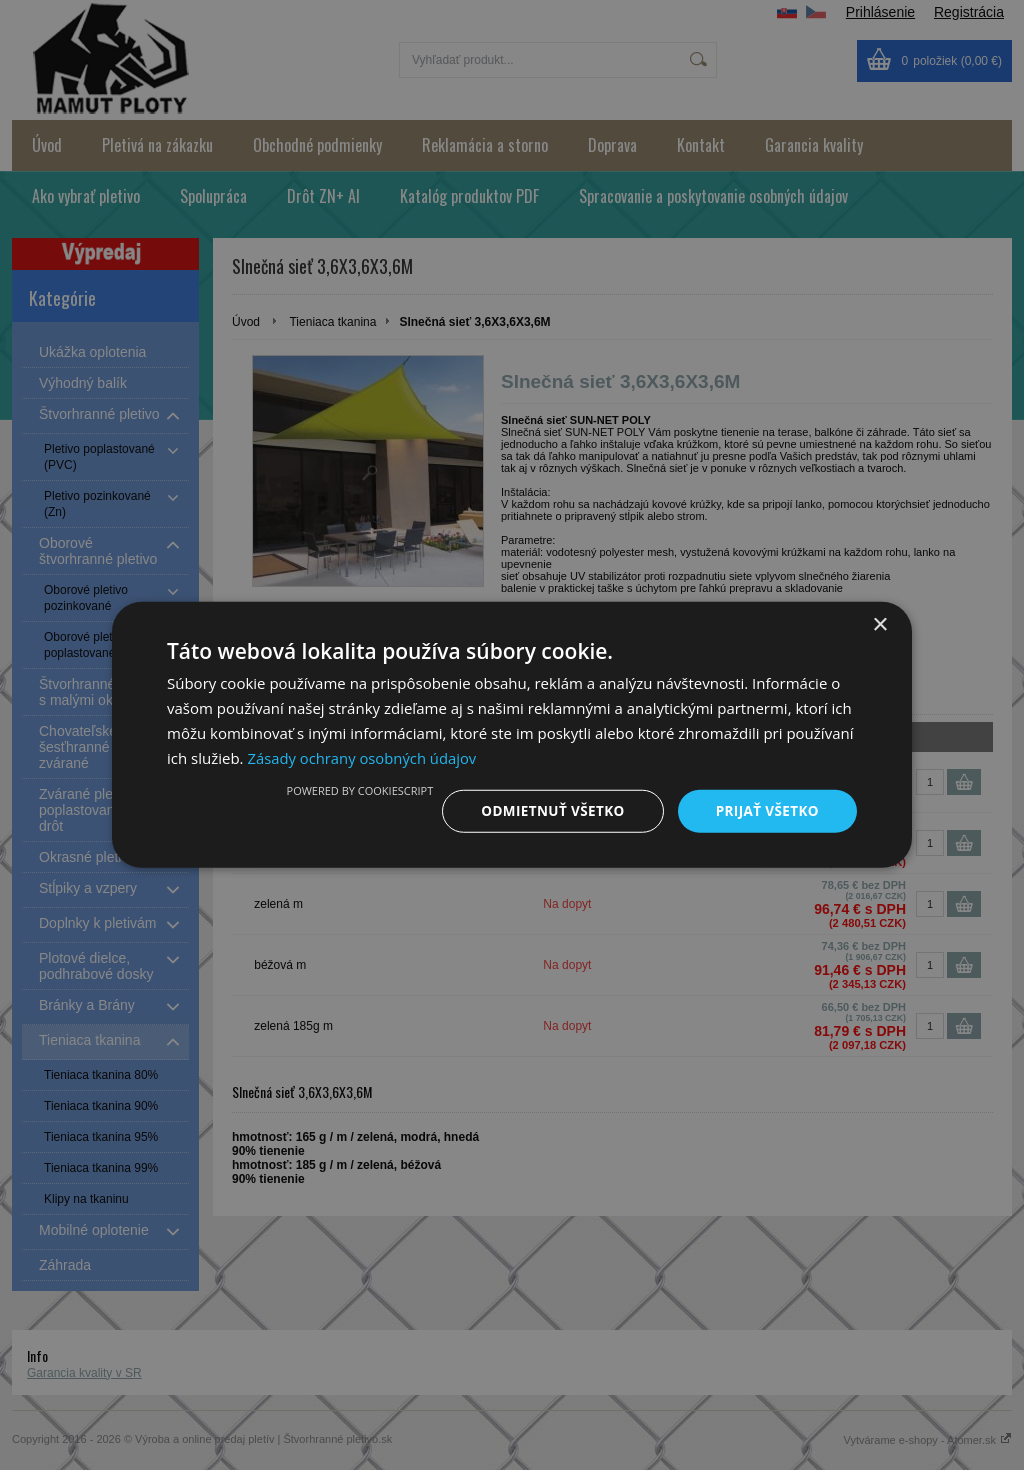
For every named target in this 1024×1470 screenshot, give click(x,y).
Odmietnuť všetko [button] (546, 810)
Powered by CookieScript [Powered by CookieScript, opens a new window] (351, 789)
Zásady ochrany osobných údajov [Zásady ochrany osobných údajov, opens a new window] (363, 757)
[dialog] (512, 735)
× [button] (879, 624)
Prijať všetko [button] (765, 810)
